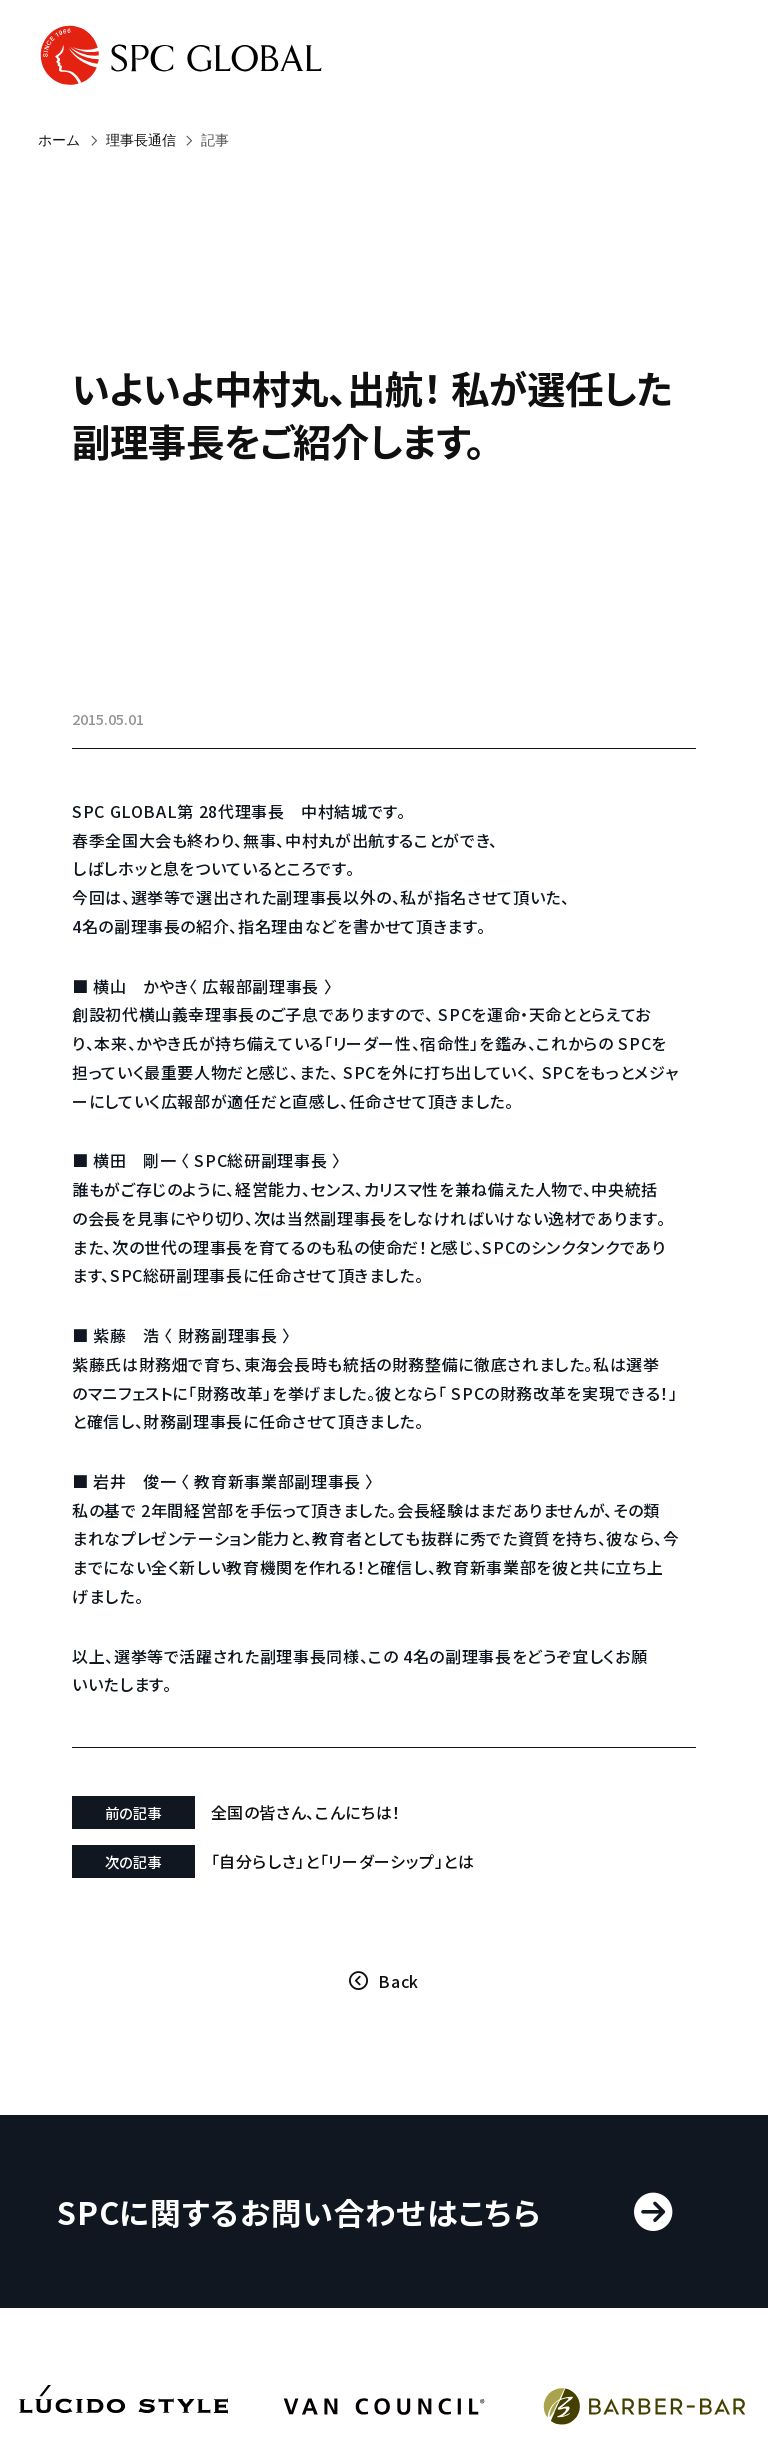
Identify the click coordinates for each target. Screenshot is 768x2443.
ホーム (59, 140)
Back (398, 1981)
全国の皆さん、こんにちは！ (307, 1812)
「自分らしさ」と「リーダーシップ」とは (344, 1861)
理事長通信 (141, 140)
